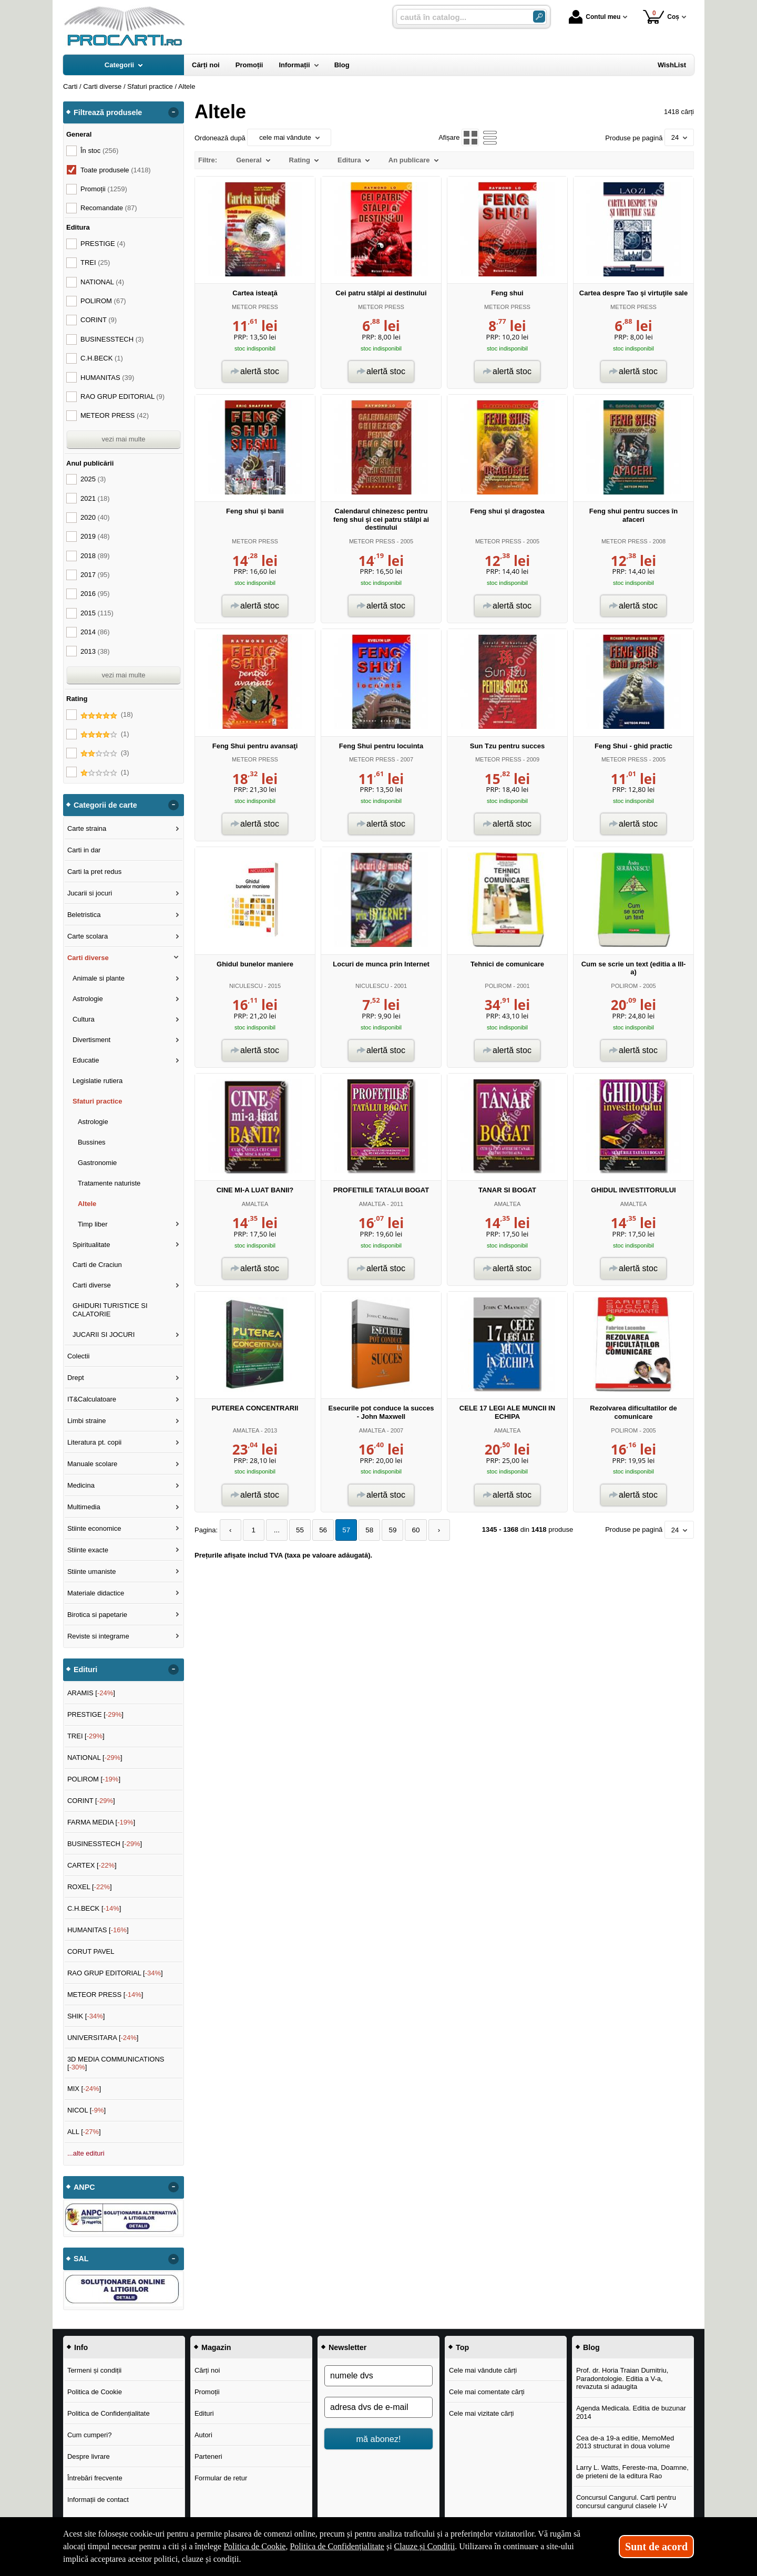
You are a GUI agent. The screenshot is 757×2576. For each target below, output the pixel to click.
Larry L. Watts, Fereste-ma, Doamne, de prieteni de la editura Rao (632, 2472)
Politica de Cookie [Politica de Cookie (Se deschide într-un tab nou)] (254, 2546)
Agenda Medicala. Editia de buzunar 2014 (631, 2412)
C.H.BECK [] (94, 1908)
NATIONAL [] (94, 1757)
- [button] (173, 112)
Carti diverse (88, 958)
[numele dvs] (378, 2375)
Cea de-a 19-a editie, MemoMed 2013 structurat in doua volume (625, 2442)
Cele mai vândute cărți (483, 2370)
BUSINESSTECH (112, 339)
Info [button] (81, 2347)
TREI (95, 262)
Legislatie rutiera (97, 1081)
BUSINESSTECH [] (104, 1844)
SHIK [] (86, 2016)
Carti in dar (84, 850)
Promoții (207, 2392)
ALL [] (84, 2132)
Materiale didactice (95, 1593)
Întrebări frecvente (94, 2478)
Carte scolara (87, 936)
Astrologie (88, 999)
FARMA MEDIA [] (101, 1822)
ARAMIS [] (91, 1693)
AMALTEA (255, 1204)
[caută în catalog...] (460, 17)
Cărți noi (207, 2370)
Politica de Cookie (94, 2392)
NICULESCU (246, 986)
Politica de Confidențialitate (108, 2413)
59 (384, 1530)
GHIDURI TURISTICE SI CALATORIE (110, 1310)
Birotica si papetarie (97, 1615)
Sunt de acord (656, 2546)
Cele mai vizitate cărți (481, 2413)
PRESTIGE (102, 244)
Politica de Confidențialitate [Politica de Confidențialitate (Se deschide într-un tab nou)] (337, 2546)
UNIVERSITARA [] (103, 2038)
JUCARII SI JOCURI (104, 1334)
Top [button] (462, 2347)
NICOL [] (86, 2110)
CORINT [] (91, 1801)
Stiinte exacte (87, 1550)
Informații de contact (98, 2499)
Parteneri (208, 2456)
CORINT (98, 320)
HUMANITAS (107, 378)
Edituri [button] (85, 1669)
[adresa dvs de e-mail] (378, 2407)
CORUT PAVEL (91, 1951)
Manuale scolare (92, 1464)
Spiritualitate (91, 1245)
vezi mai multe (123, 439)
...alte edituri (86, 2153)
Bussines (92, 1142)
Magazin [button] (216, 2347)
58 (362, 1530)
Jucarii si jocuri (89, 893)
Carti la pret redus (94, 871)
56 (318, 1530)
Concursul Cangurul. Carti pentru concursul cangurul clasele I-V (626, 2501)
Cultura (84, 1019)
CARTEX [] (92, 1865)
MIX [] (84, 2089)
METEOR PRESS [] (105, 1994)
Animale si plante (99, 978)
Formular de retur (221, 2478)
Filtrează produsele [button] (108, 112)
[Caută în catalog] (539, 17)
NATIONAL (102, 282)
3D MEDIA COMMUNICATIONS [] (116, 2063)
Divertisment (91, 1040)
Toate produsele (115, 170)
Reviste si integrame (98, 1636)
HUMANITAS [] (98, 1930)
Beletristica (84, 915)
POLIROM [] (93, 1779)
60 (406, 1530)
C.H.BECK (101, 358)
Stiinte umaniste (91, 1571)
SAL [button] (81, 2258)
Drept (75, 1378)
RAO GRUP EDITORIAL (122, 396)
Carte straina (86, 828)
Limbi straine (86, 1421)
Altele (87, 1204)
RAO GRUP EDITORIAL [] (115, 1973)
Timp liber (93, 1224)
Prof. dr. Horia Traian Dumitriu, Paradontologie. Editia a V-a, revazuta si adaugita (622, 2378)
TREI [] (86, 1736)
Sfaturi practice (97, 1101)
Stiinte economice (94, 1528)
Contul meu (594, 17)
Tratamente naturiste (109, 1183)
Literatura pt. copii (94, 1442)
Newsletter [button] (347, 2347)
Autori (203, 2435)
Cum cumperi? (89, 2435)
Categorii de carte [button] (105, 805)
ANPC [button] (84, 2187)
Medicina (81, 1485)
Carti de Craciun (97, 1265)
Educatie (86, 1060)
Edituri (204, 2413)
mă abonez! (378, 2439)
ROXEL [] (89, 1887)
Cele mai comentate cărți (487, 2392)
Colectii (78, 1356)
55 (296, 1530)
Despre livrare (88, 2456)
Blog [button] (591, 2347)
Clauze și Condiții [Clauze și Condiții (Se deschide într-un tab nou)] (424, 2546)
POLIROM (498, 986)
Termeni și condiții (94, 2370)
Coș (661, 16)
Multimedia (83, 1507)
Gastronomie (97, 1163)
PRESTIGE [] (95, 1714)
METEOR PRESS (255, 307)
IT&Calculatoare (91, 1399)
